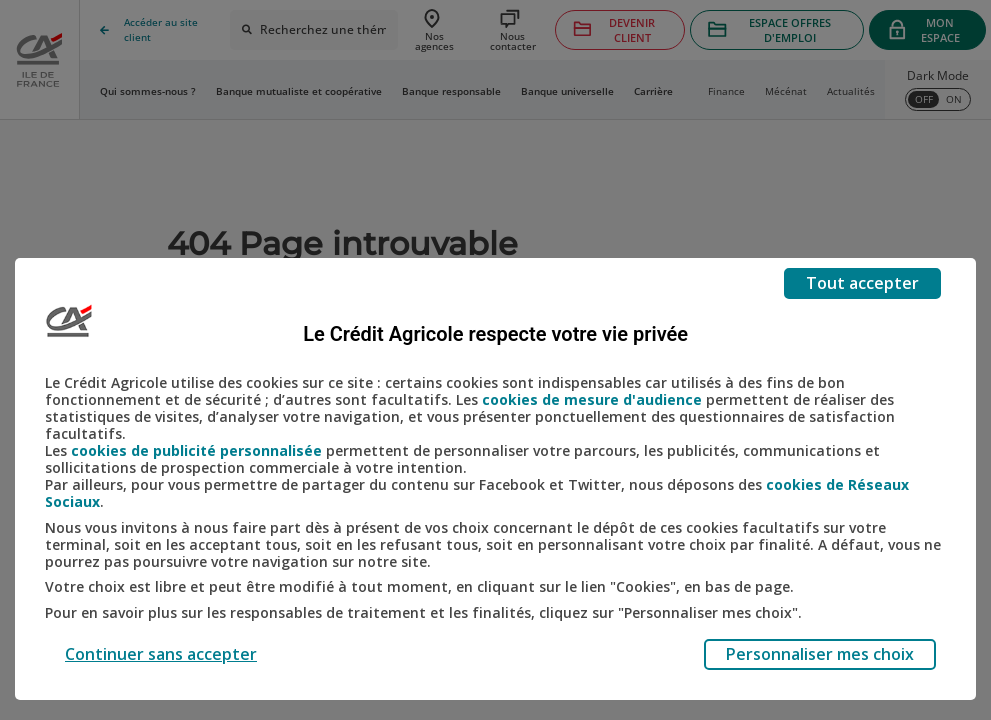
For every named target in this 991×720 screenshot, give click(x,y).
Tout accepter (862, 283)
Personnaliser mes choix (820, 654)
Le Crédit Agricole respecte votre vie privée (495, 334)
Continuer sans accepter (161, 654)
